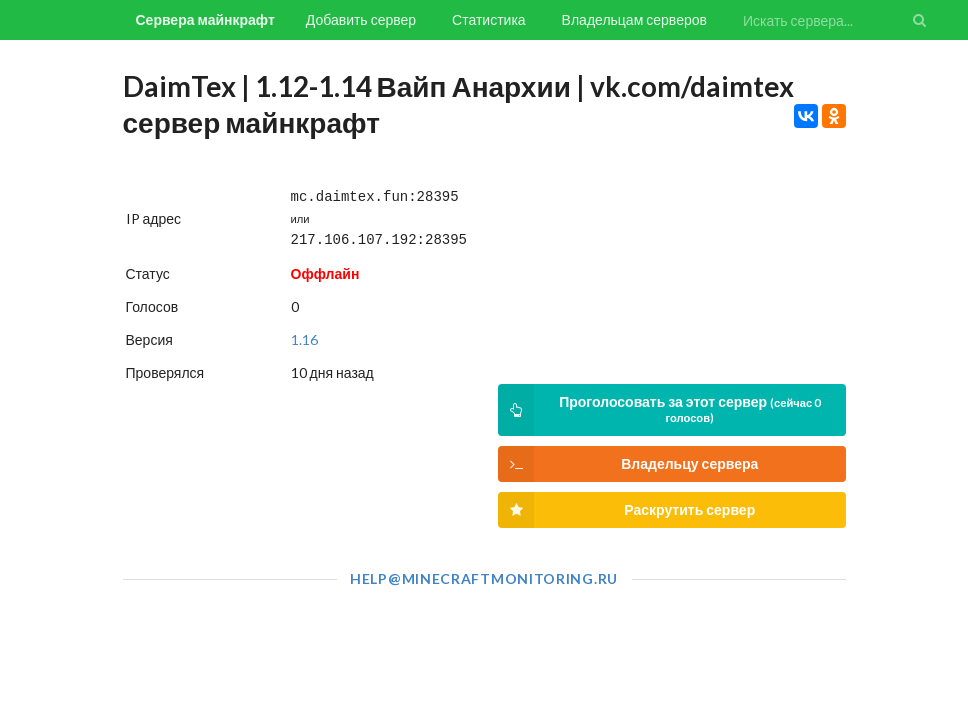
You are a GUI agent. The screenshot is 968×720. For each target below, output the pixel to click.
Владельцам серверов (634, 19)
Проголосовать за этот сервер (659, 410)
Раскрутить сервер (626, 510)
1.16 (304, 335)
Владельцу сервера (628, 464)
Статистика (489, 19)
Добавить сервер (361, 19)
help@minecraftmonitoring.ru (484, 578)
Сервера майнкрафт (205, 19)
